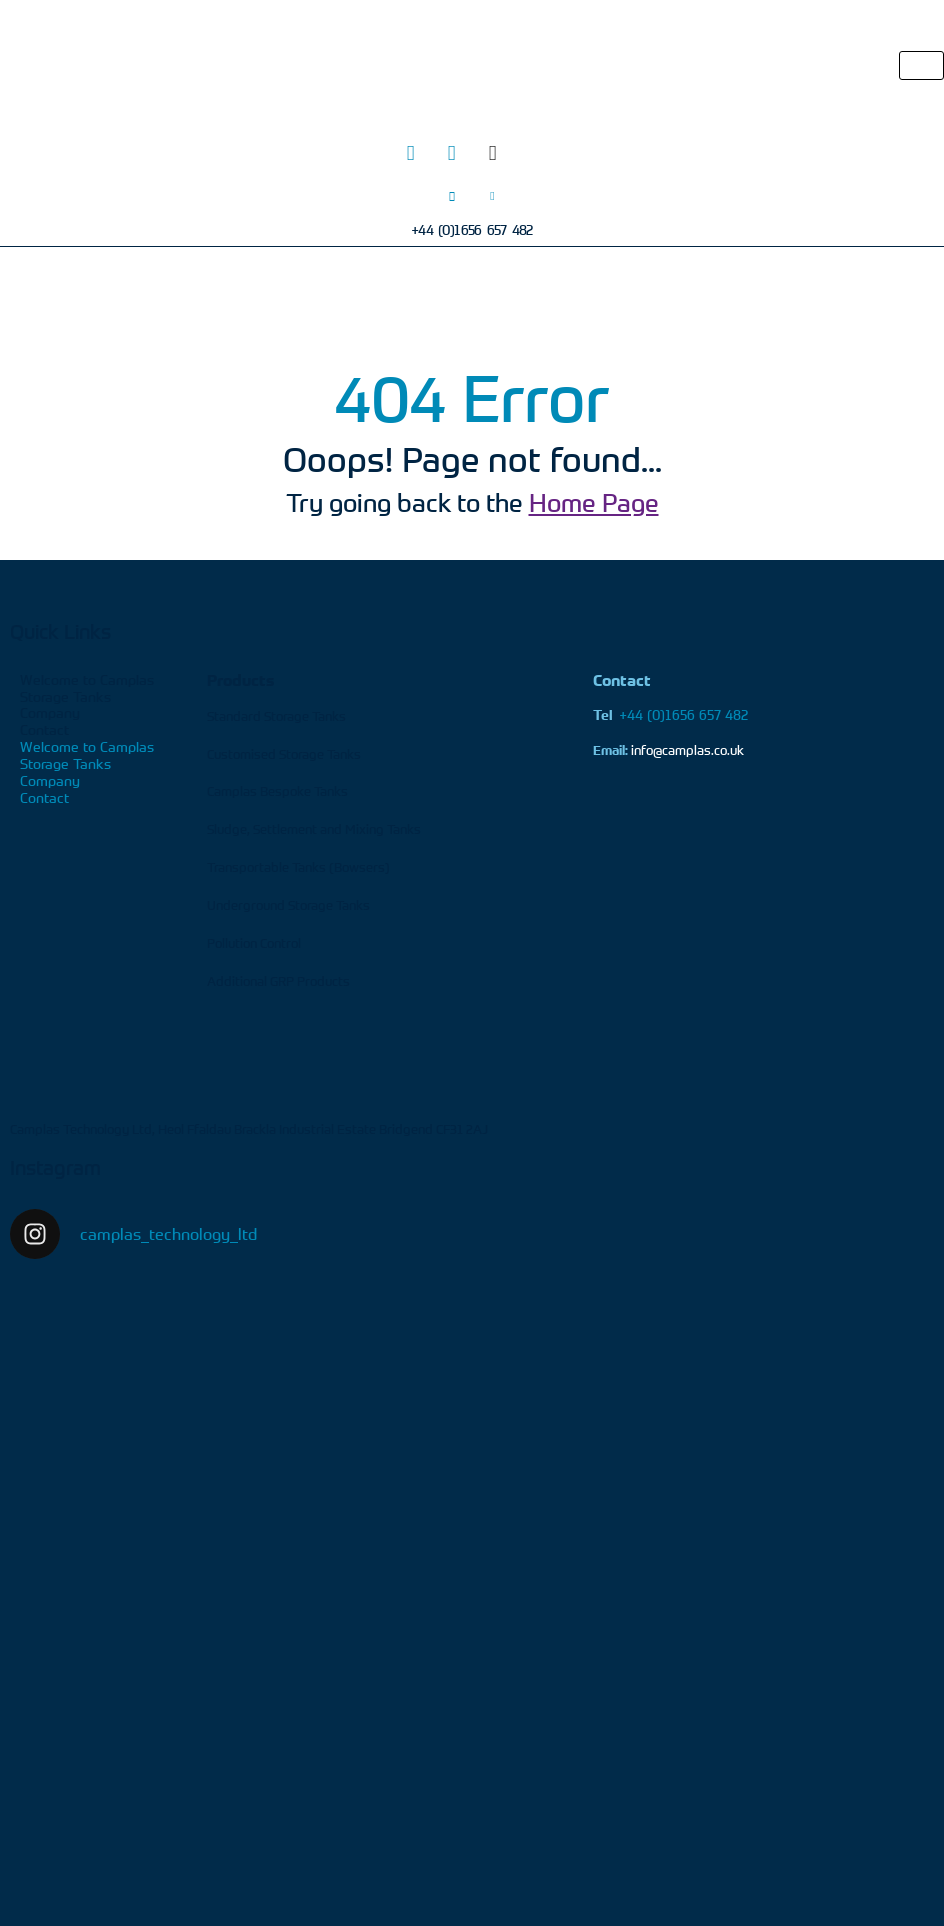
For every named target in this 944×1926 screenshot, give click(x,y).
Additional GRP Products (278, 981)
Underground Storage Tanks (288, 905)
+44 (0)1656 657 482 (670, 714)
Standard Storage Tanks (276, 716)
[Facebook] (493, 153)
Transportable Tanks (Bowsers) (298, 867)
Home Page (594, 502)
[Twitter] (411, 153)
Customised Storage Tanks (284, 754)
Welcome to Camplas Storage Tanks (87, 688)
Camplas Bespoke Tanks (277, 791)
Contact (44, 729)
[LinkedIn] (452, 153)
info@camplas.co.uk (687, 750)
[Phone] (452, 195)
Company (50, 712)
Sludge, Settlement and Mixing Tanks (314, 829)
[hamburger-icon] (921, 65)
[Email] (493, 195)
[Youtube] (534, 153)
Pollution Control (254, 943)
